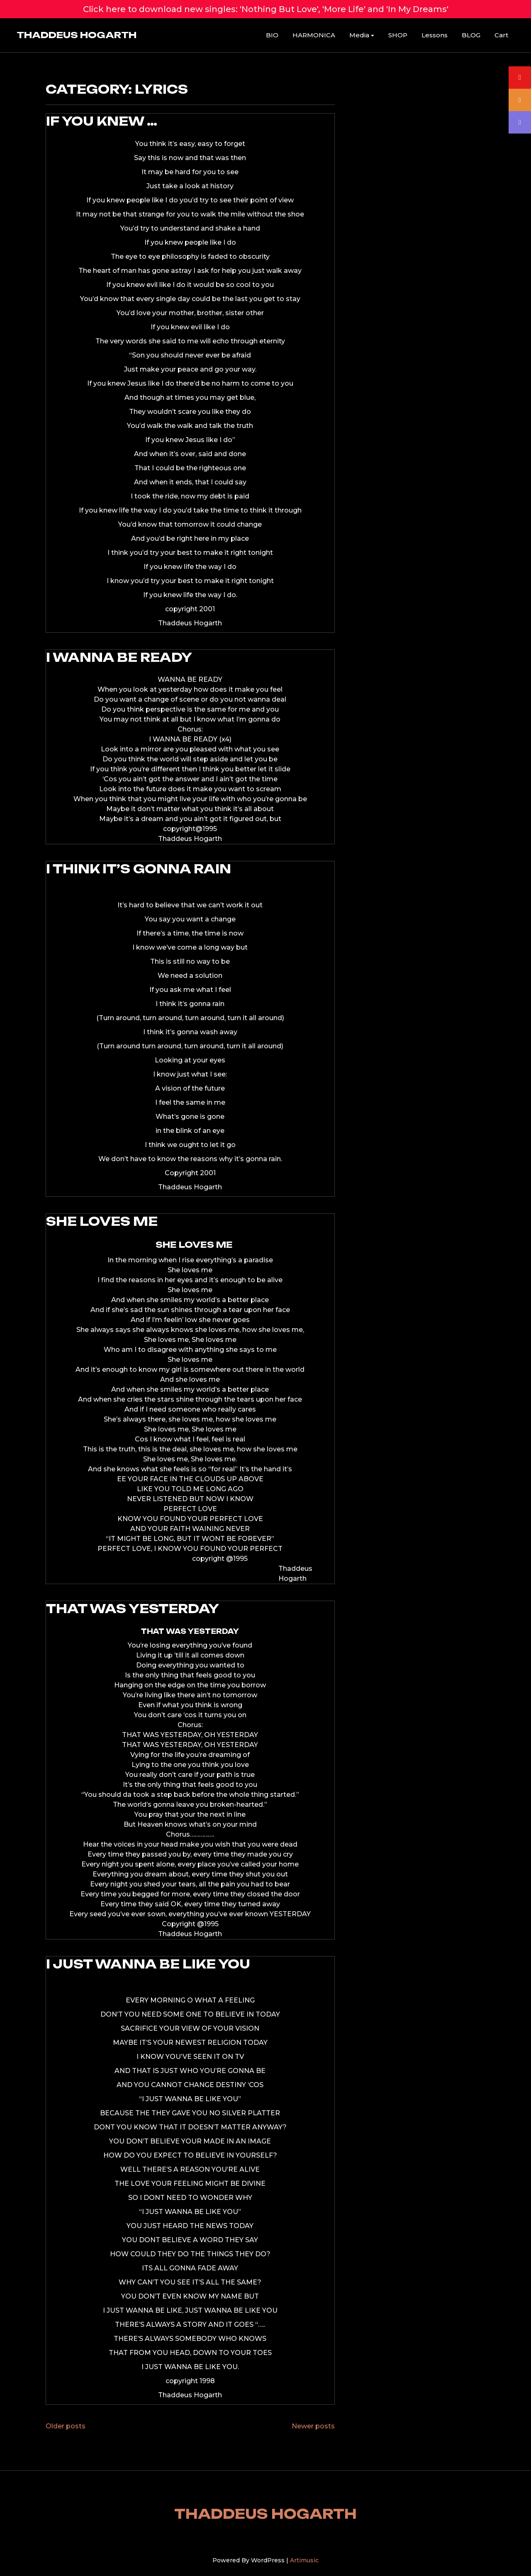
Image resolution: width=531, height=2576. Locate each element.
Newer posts (313, 2426)
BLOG (471, 35)
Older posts (65, 2426)
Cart (501, 35)
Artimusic (304, 2560)
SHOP (397, 35)
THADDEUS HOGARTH (76, 34)
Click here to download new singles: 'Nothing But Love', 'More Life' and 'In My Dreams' (265, 9)
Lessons (434, 35)
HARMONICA (313, 35)
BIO (272, 35)
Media (359, 35)
